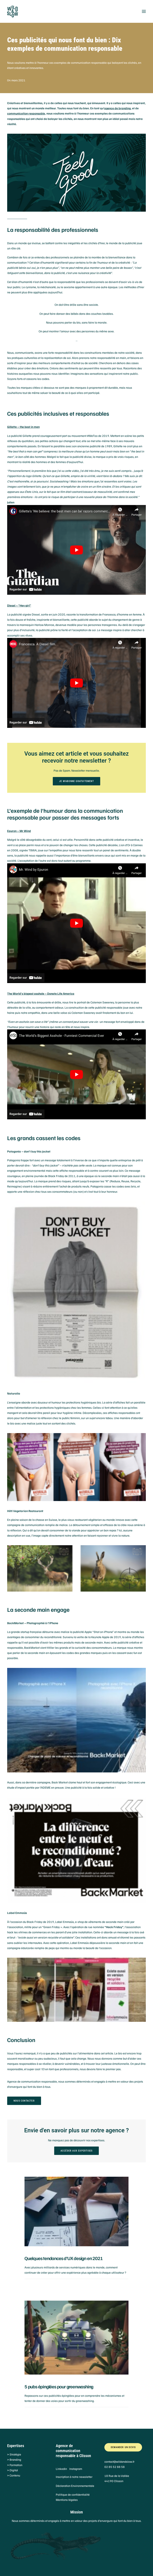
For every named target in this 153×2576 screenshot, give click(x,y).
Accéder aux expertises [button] (76, 2150)
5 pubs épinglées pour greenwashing (59, 2386)
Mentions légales (67, 2499)
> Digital (12, 2470)
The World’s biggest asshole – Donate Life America (40, 993)
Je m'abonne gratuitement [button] (76, 781)
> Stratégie (14, 2454)
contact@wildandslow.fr (119, 2461)
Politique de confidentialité (73, 2494)
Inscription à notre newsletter (74, 2476)
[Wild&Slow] (76, 11)
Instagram (75, 2468)
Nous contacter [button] (24, 2100)
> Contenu (13, 2475)
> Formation (14, 2465)
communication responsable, (26, 113)
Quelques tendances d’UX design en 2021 (64, 2258)
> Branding (14, 2459)
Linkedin (61, 2468)
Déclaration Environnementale (75, 2485)
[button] (144, 11)
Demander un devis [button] (123, 2447)
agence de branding (117, 108)
